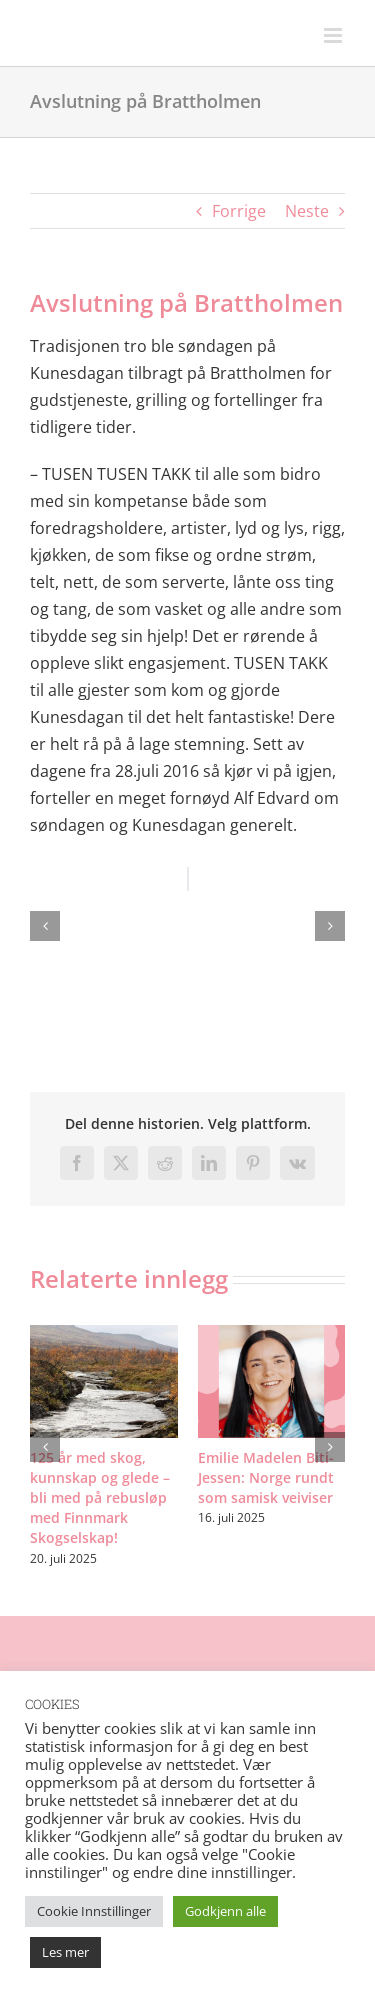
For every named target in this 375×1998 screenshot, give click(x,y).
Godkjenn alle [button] (225, 1911)
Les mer (65, 1952)
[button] (45, 926)
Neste (307, 211)
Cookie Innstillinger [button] (94, 1911)
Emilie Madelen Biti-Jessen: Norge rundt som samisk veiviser (266, 1477)
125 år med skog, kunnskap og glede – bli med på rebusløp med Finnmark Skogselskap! (100, 1497)
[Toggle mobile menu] (334, 35)
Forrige (239, 211)
